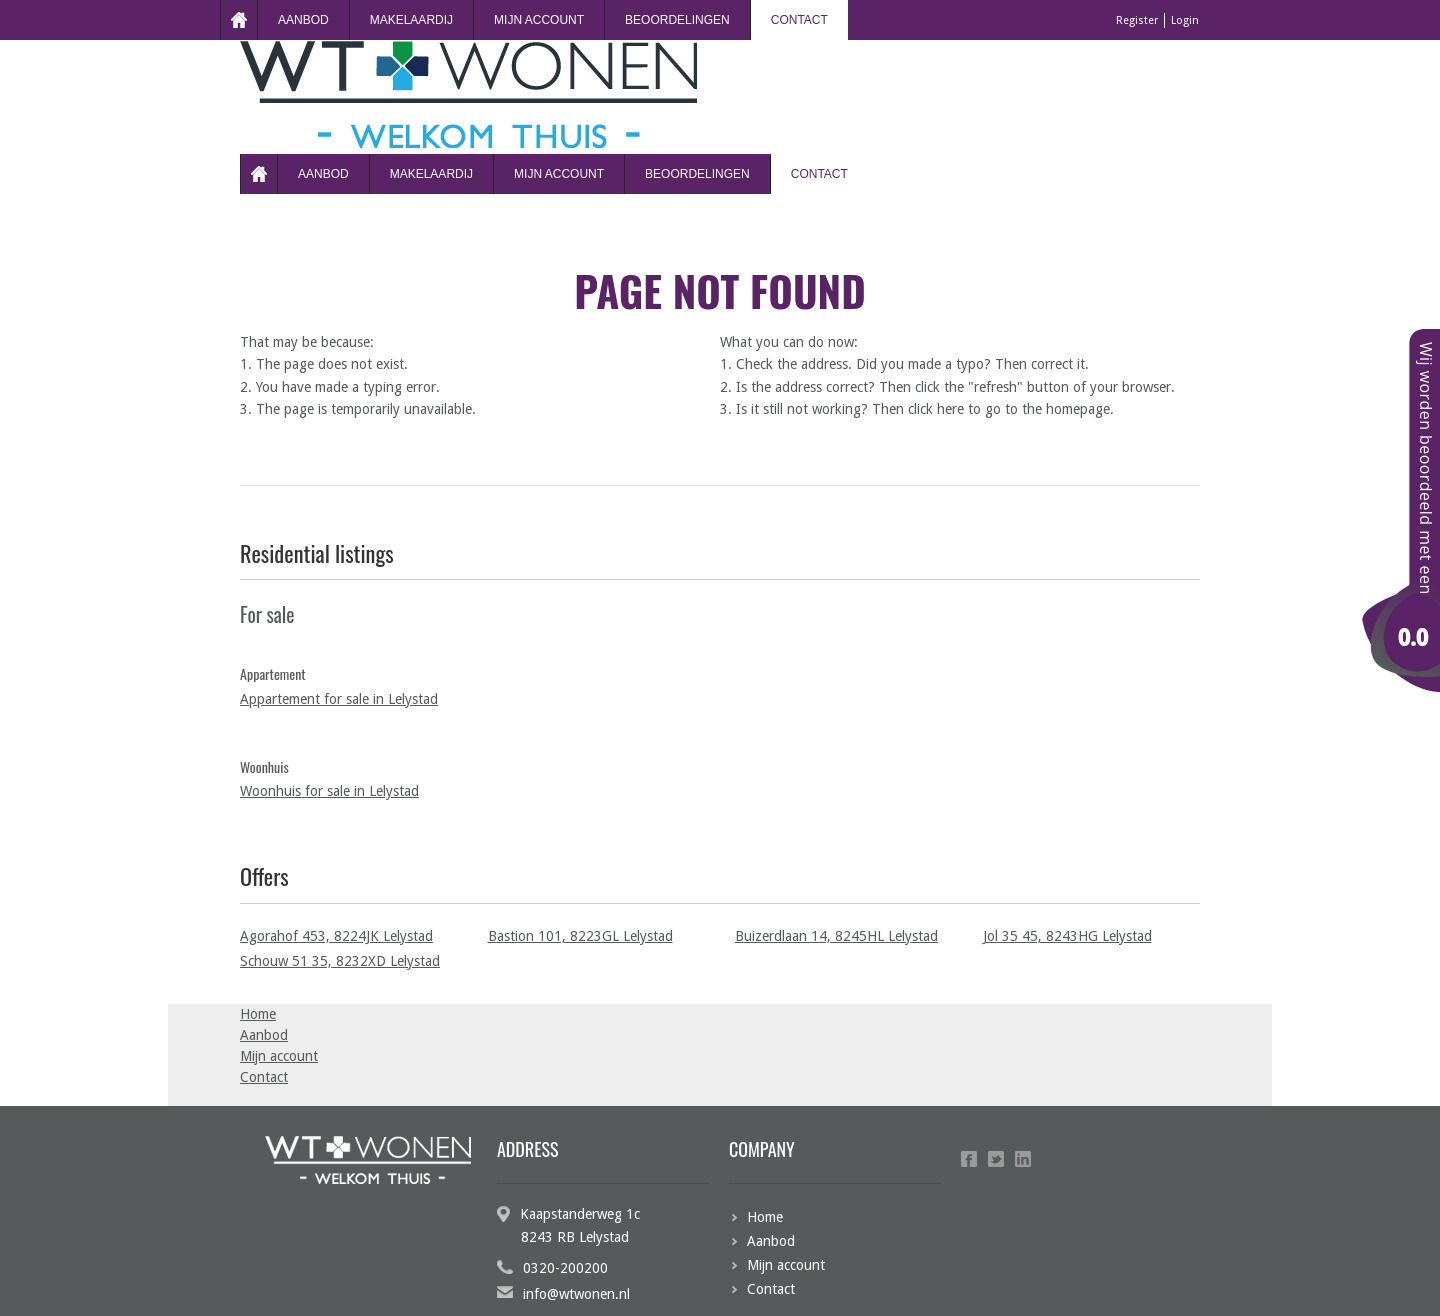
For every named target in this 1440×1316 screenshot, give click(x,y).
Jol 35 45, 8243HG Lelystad (1067, 936)
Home (238, 20)
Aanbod (303, 20)
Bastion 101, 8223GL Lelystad (580, 936)
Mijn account (539, 20)
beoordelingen (677, 20)
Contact (799, 20)
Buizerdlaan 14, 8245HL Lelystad (836, 936)
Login (1185, 20)
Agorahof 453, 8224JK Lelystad (336, 936)
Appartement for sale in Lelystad (339, 699)
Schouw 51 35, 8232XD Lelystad (340, 961)
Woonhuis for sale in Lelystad (329, 791)
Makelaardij (411, 20)
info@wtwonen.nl (576, 1294)
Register (1137, 20)
